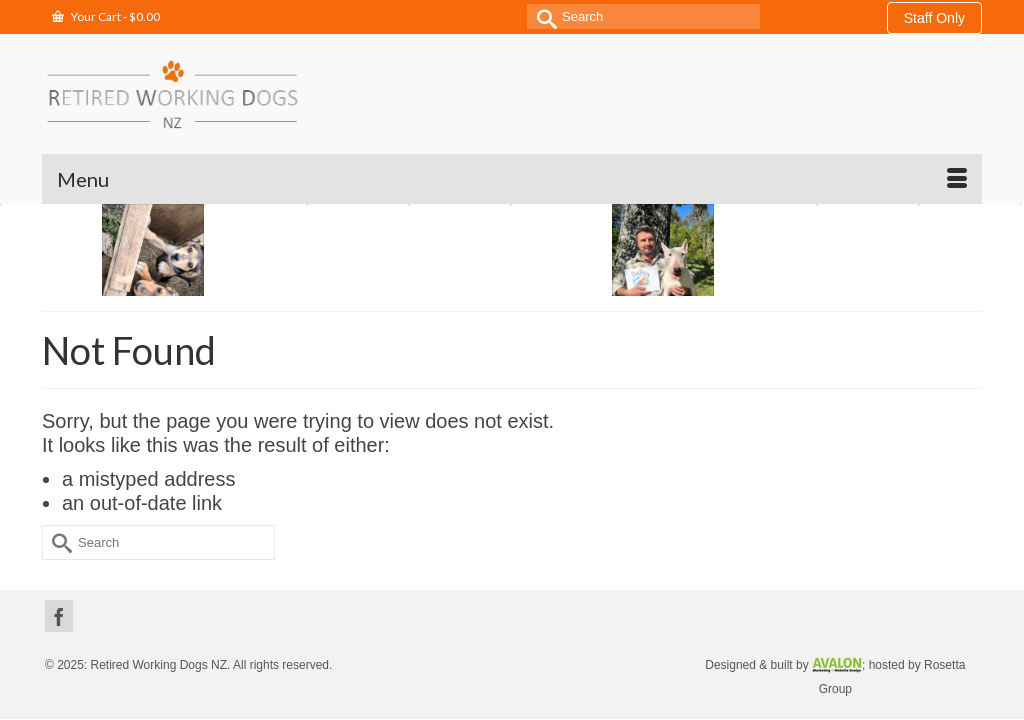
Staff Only (934, 18)
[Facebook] (59, 566)
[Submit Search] (542, 16)
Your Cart (106, 16)
